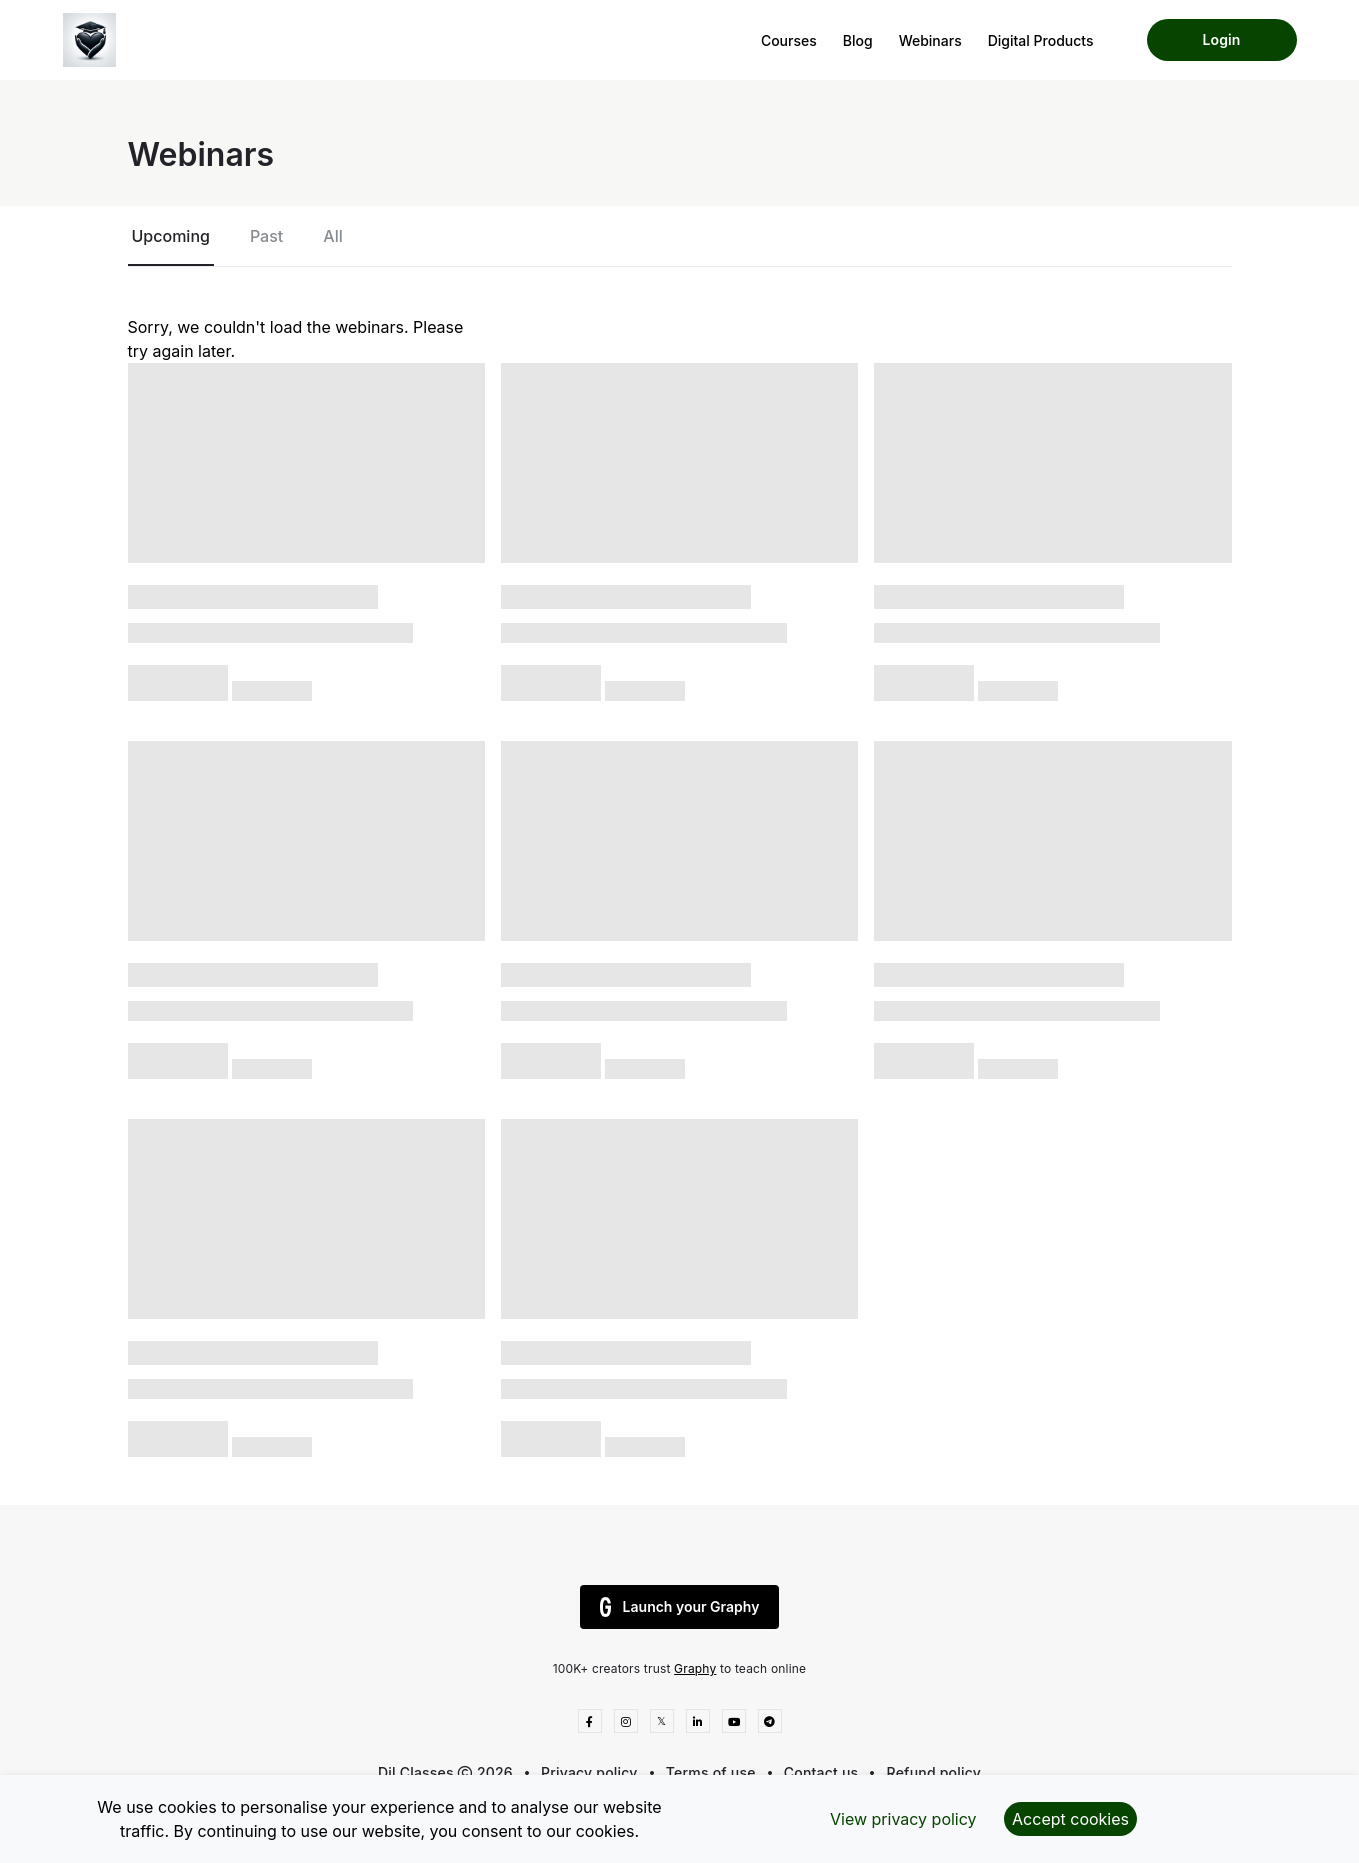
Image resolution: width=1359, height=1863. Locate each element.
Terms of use (711, 1772)
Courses (789, 40)
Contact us (821, 1772)
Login (1222, 39)
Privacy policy (589, 1772)
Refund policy (934, 1772)
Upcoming (171, 236)
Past (266, 236)
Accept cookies (1070, 1819)
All (332, 236)
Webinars (930, 40)
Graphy (695, 1668)
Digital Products (1041, 40)
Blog (858, 40)
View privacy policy (903, 1819)
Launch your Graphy (680, 1607)
